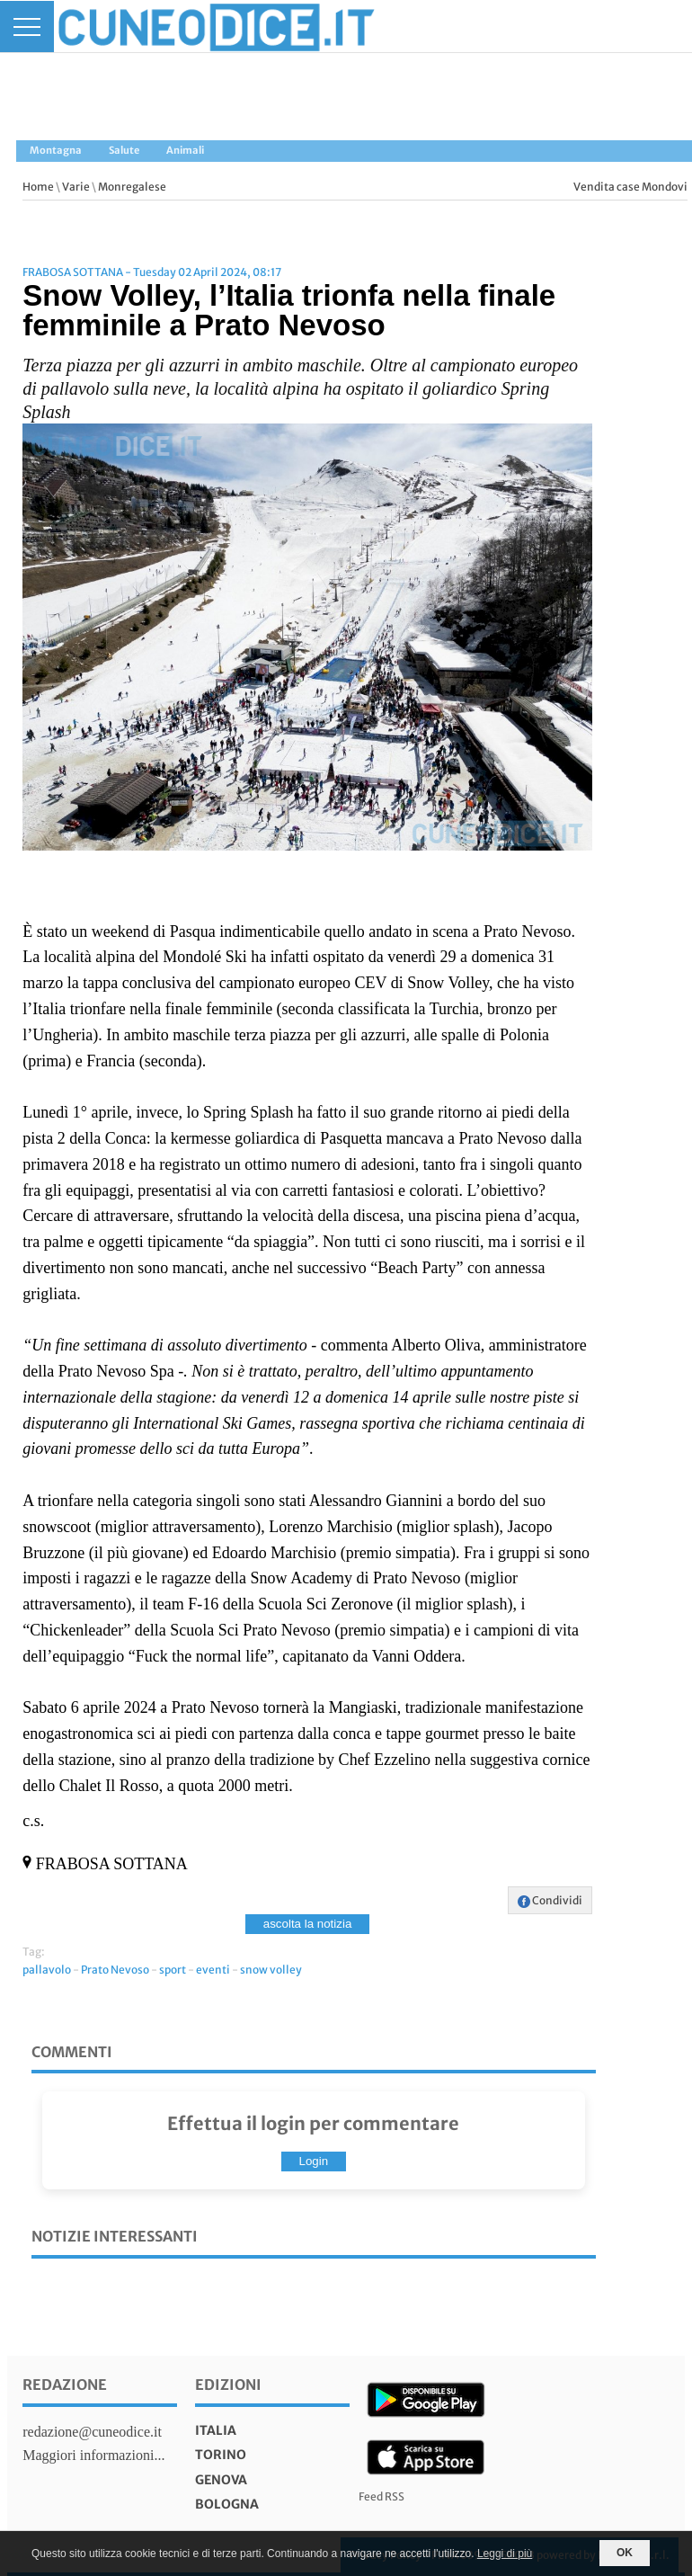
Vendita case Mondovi (630, 186)
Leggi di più (504, 2553)
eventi (213, 1969)
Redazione (64, 2384)
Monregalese (132, 186)
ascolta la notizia (307, 1923)
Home (38, 186)
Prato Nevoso (115, 1969)
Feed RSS (381, 2496)
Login (314, 2161)
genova (221, 2480)
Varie (76, 186)
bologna (227, 2504)
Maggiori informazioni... (93, 2455)
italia (215, 2430)
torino (220, 2455)
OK (625, 2552)
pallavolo (46, 1969)
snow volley (271, 1969)
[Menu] (27, 26)
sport (172, 1969)
